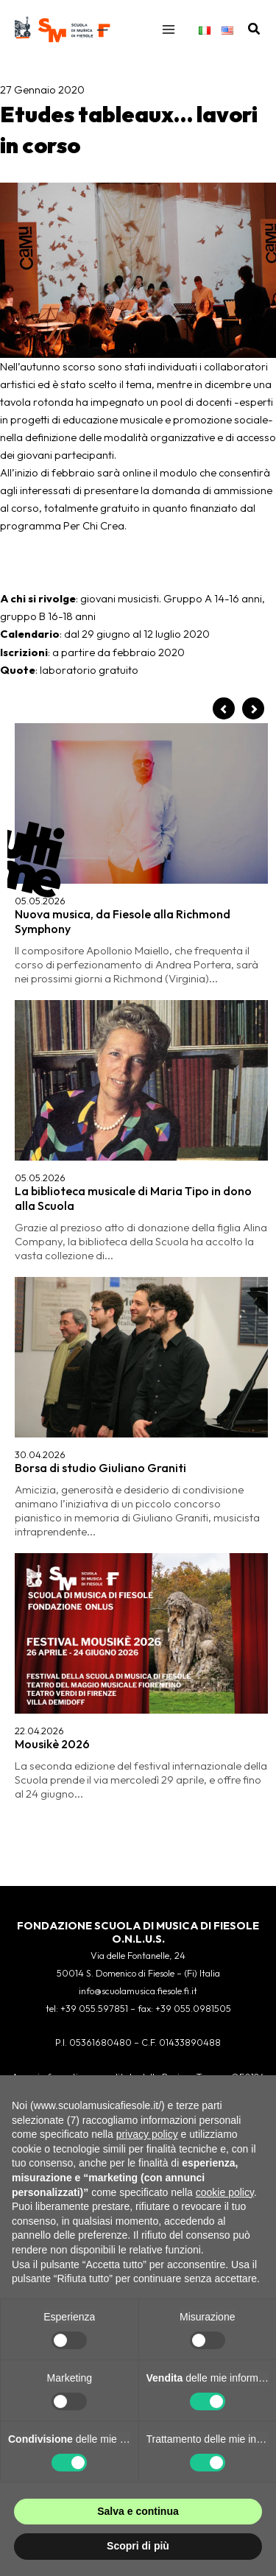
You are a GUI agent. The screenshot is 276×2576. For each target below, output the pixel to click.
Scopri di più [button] (138, 2546)
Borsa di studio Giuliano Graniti (100, 1467)
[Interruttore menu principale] (168, 29)
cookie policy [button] (225, 2192)
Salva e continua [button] (137, 2511)
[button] (254, 29)
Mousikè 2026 (52, 1743)
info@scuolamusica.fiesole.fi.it (138, 1990)
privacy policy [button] (147, 2134)
